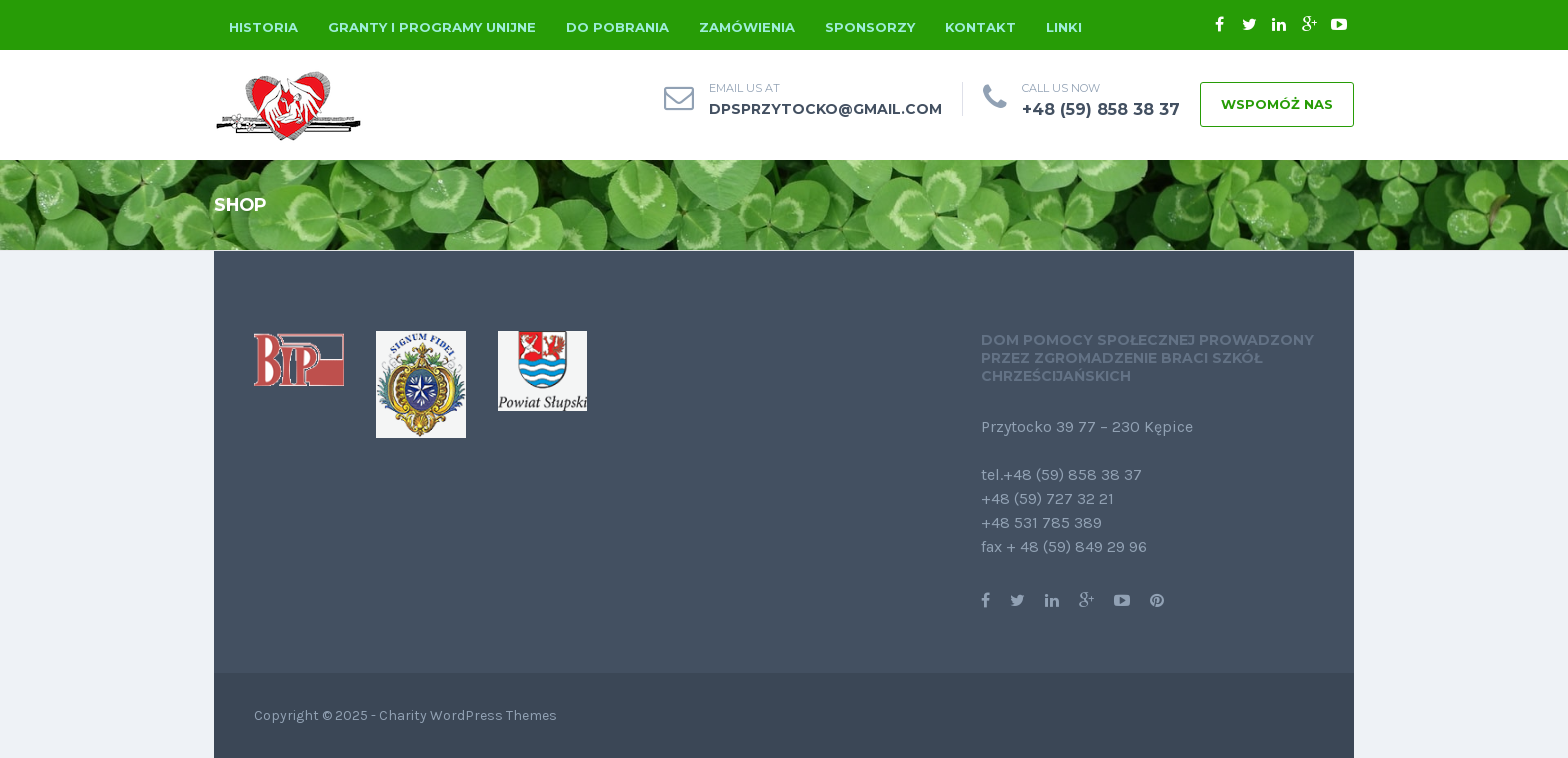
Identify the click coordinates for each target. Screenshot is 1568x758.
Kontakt (980, 27)
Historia (263, 27)
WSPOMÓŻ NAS (1277, 104)
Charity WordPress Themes (468, 715)
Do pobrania (617, 27)
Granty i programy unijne (432, 27)
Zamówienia (747, 27)
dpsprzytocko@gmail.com (825, 109)
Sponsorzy (870, 27)
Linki (1064, 27)
